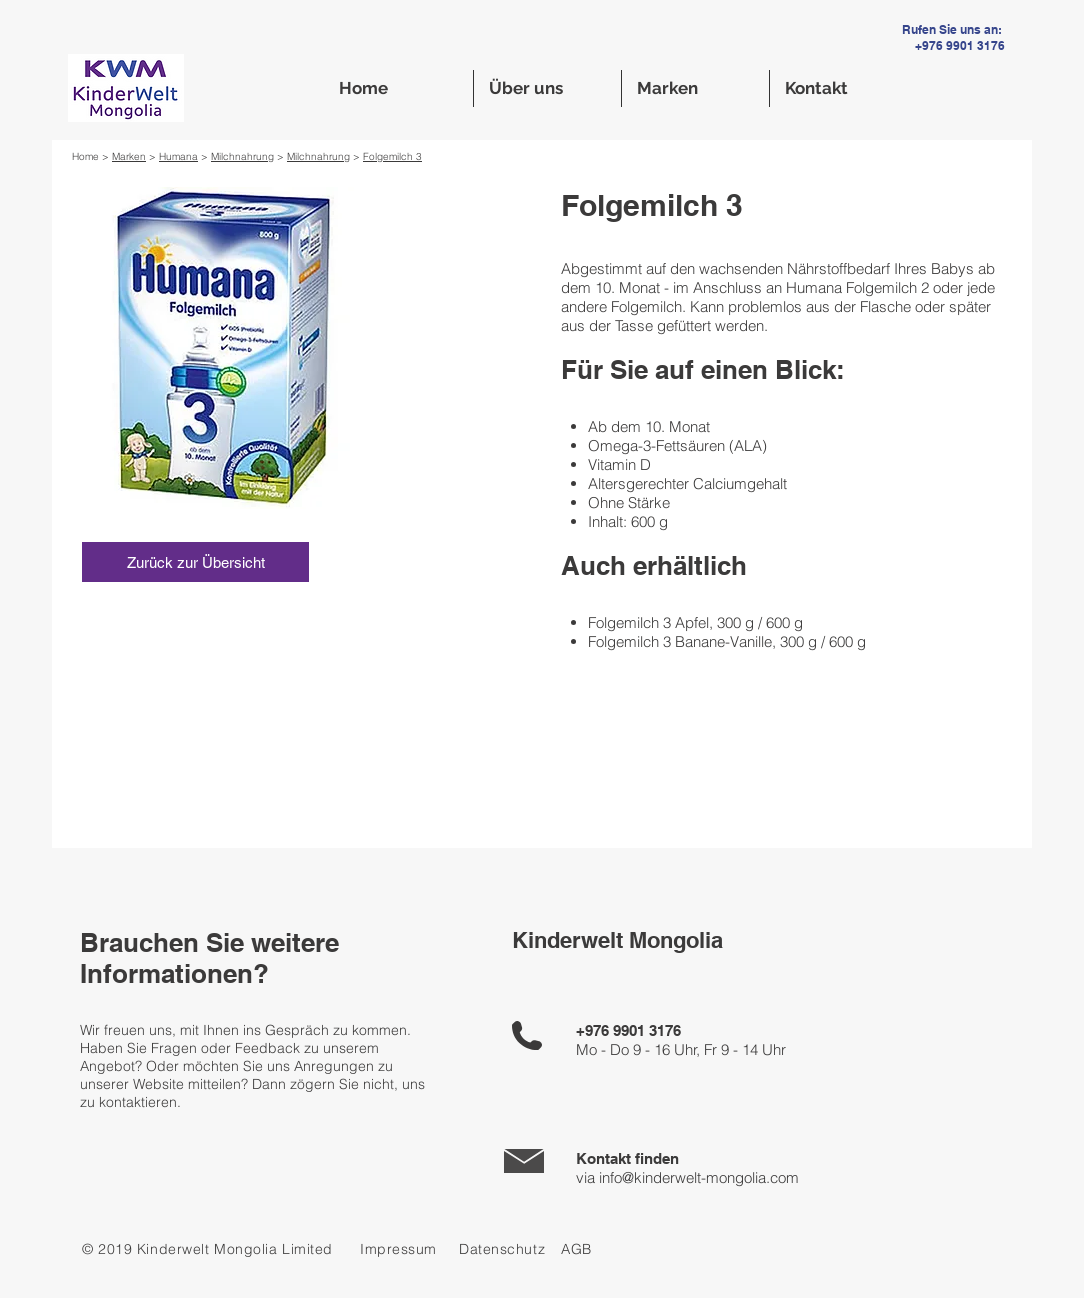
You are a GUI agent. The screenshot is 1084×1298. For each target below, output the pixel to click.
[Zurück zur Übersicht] (195, 562)
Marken (129, 156)
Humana (178, 156)
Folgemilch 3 (392, 156)
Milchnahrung (242, 156)
